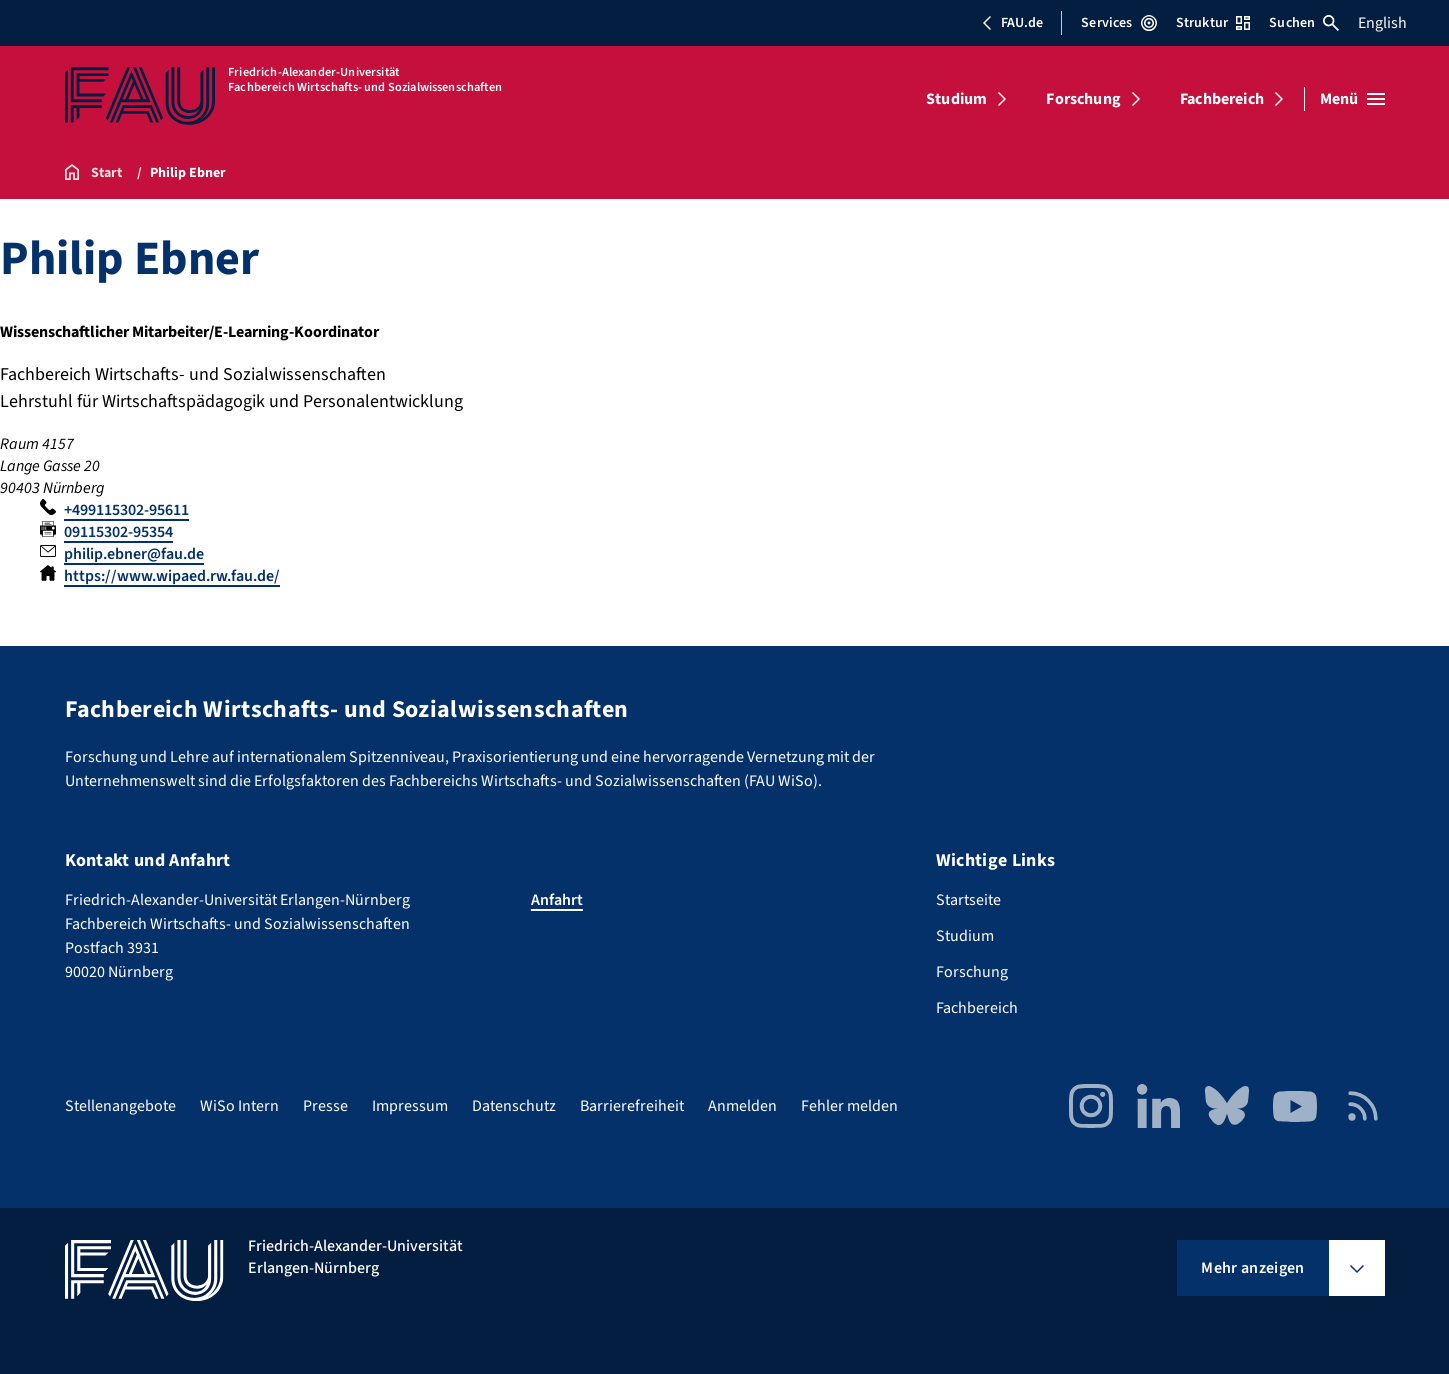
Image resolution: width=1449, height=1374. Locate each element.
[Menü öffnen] (1352, 99)
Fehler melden (849, 1106)
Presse (325, 1106)
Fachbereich (1222, 99)
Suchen (1304, 23)
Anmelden (742, 1106)
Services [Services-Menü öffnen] (1118, 23)
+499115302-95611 (126, 510)
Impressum (410, 1106)
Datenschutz (514, 1106)
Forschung (1083, 99)
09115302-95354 (118, 532)
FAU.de (1012, 23)
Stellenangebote (120, 1106)
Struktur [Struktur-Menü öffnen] (1213, 23)
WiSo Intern (239, 1106)
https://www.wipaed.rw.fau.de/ (172, 576)
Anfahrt (557, 900)
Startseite (968, 900)
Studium (956, 99)
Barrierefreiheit (632, 1106)
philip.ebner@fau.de (134, 554)
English (1382, 23)
